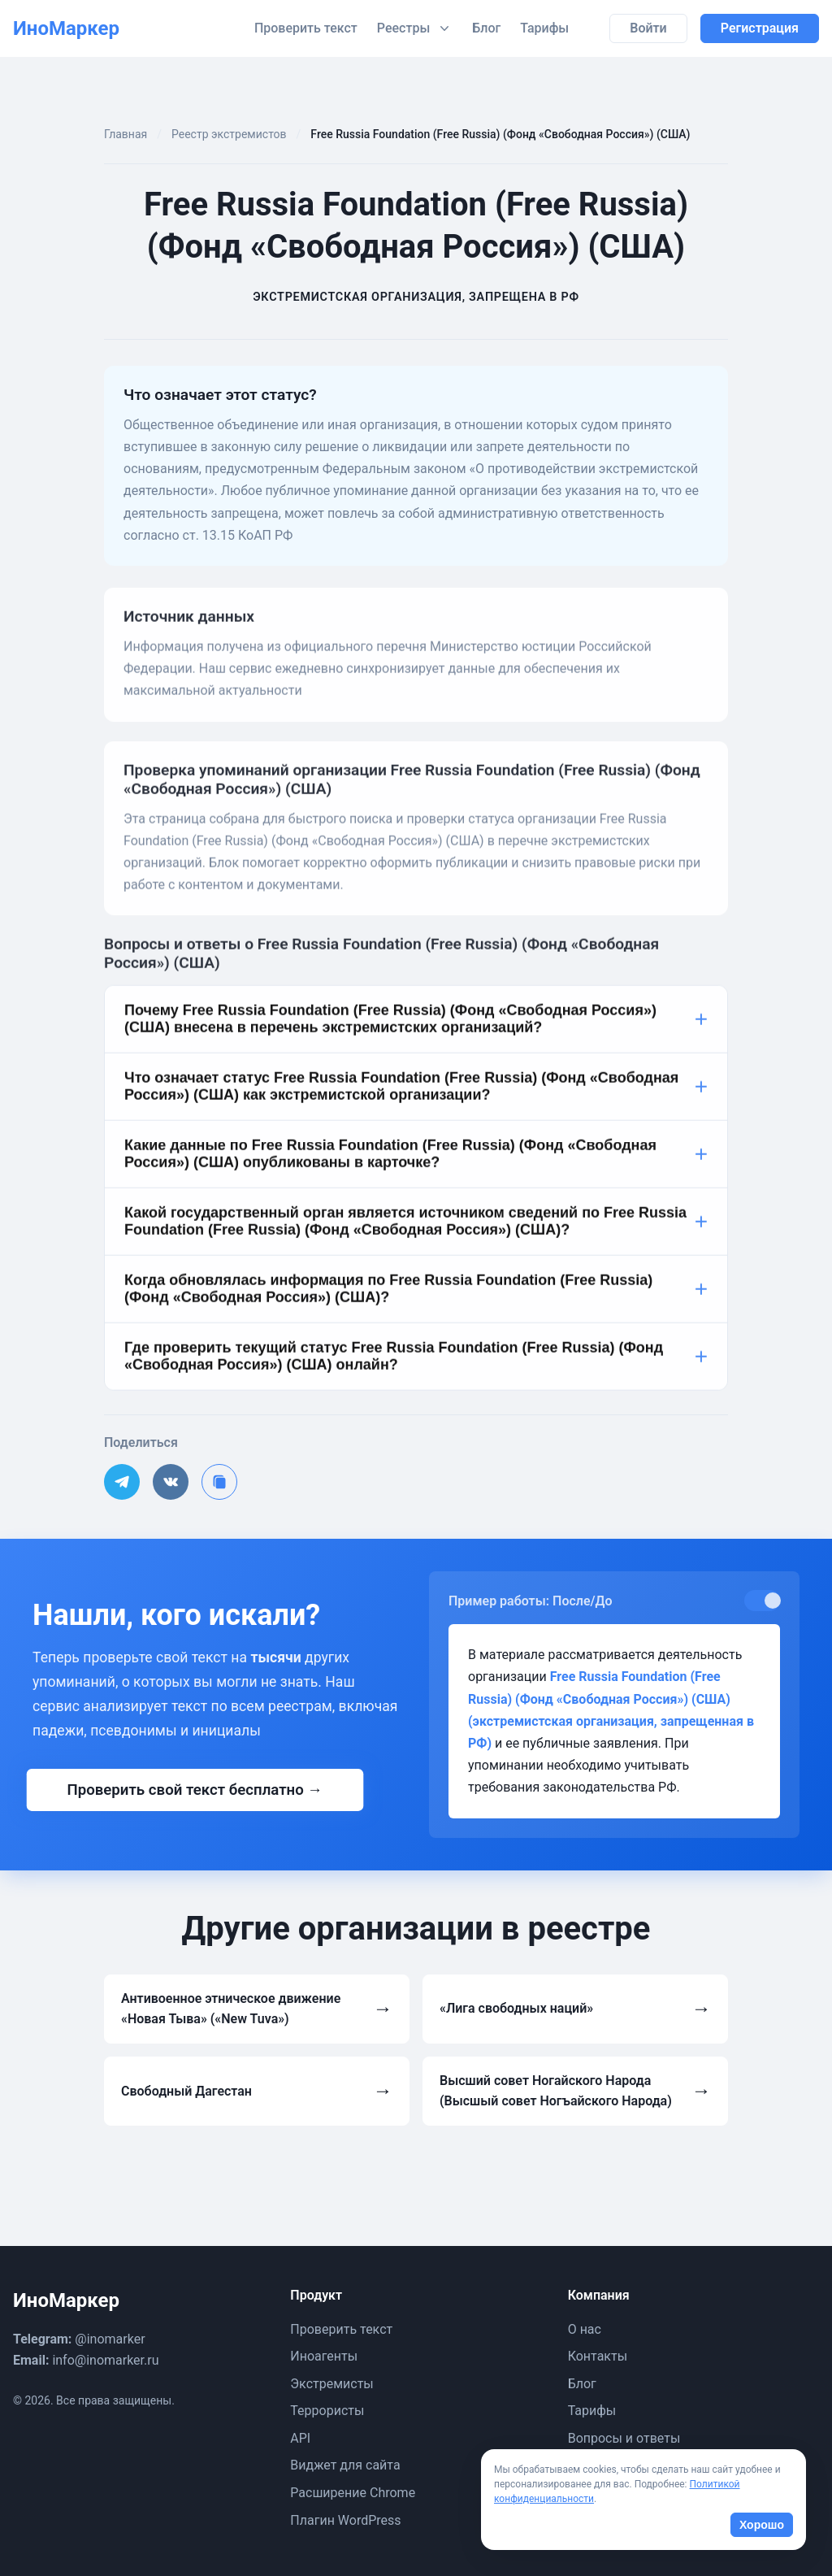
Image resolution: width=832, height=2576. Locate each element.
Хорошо (761, 2524)
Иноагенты (324, 2356)
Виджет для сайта (345, 2465)
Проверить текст (306, 28)
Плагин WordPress (345, 2520)
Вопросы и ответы (624, 2438)
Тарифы (544, 28)
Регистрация (760, 28)
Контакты (597, 2356)
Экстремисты (331, 2383)
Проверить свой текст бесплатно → (194, 1790)
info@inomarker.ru (105, 2360)
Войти (648, 28)
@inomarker (110, 2339)
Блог (486, 28)
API (300, 2438)
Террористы (327, 2410)
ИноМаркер (66, 28)
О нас (584, 2329)
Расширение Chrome (352, 2492)
